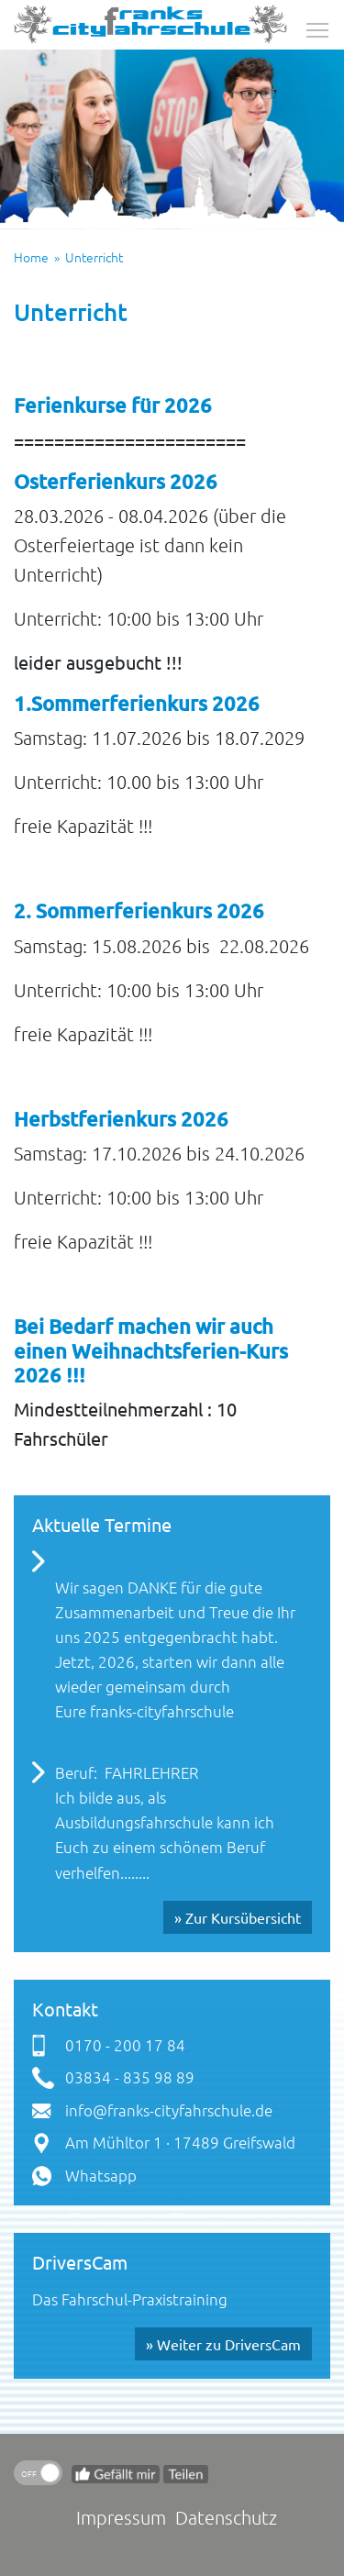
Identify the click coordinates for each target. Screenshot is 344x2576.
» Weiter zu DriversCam (223, 2344)
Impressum (121, 2517)
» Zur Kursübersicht (237, 1917)
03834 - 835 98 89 (129, 2077)
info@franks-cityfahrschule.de (168, 2110)
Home (31, 257)
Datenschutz (226, 2517)
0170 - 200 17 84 (125, 2045)
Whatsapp (101, 2175)
